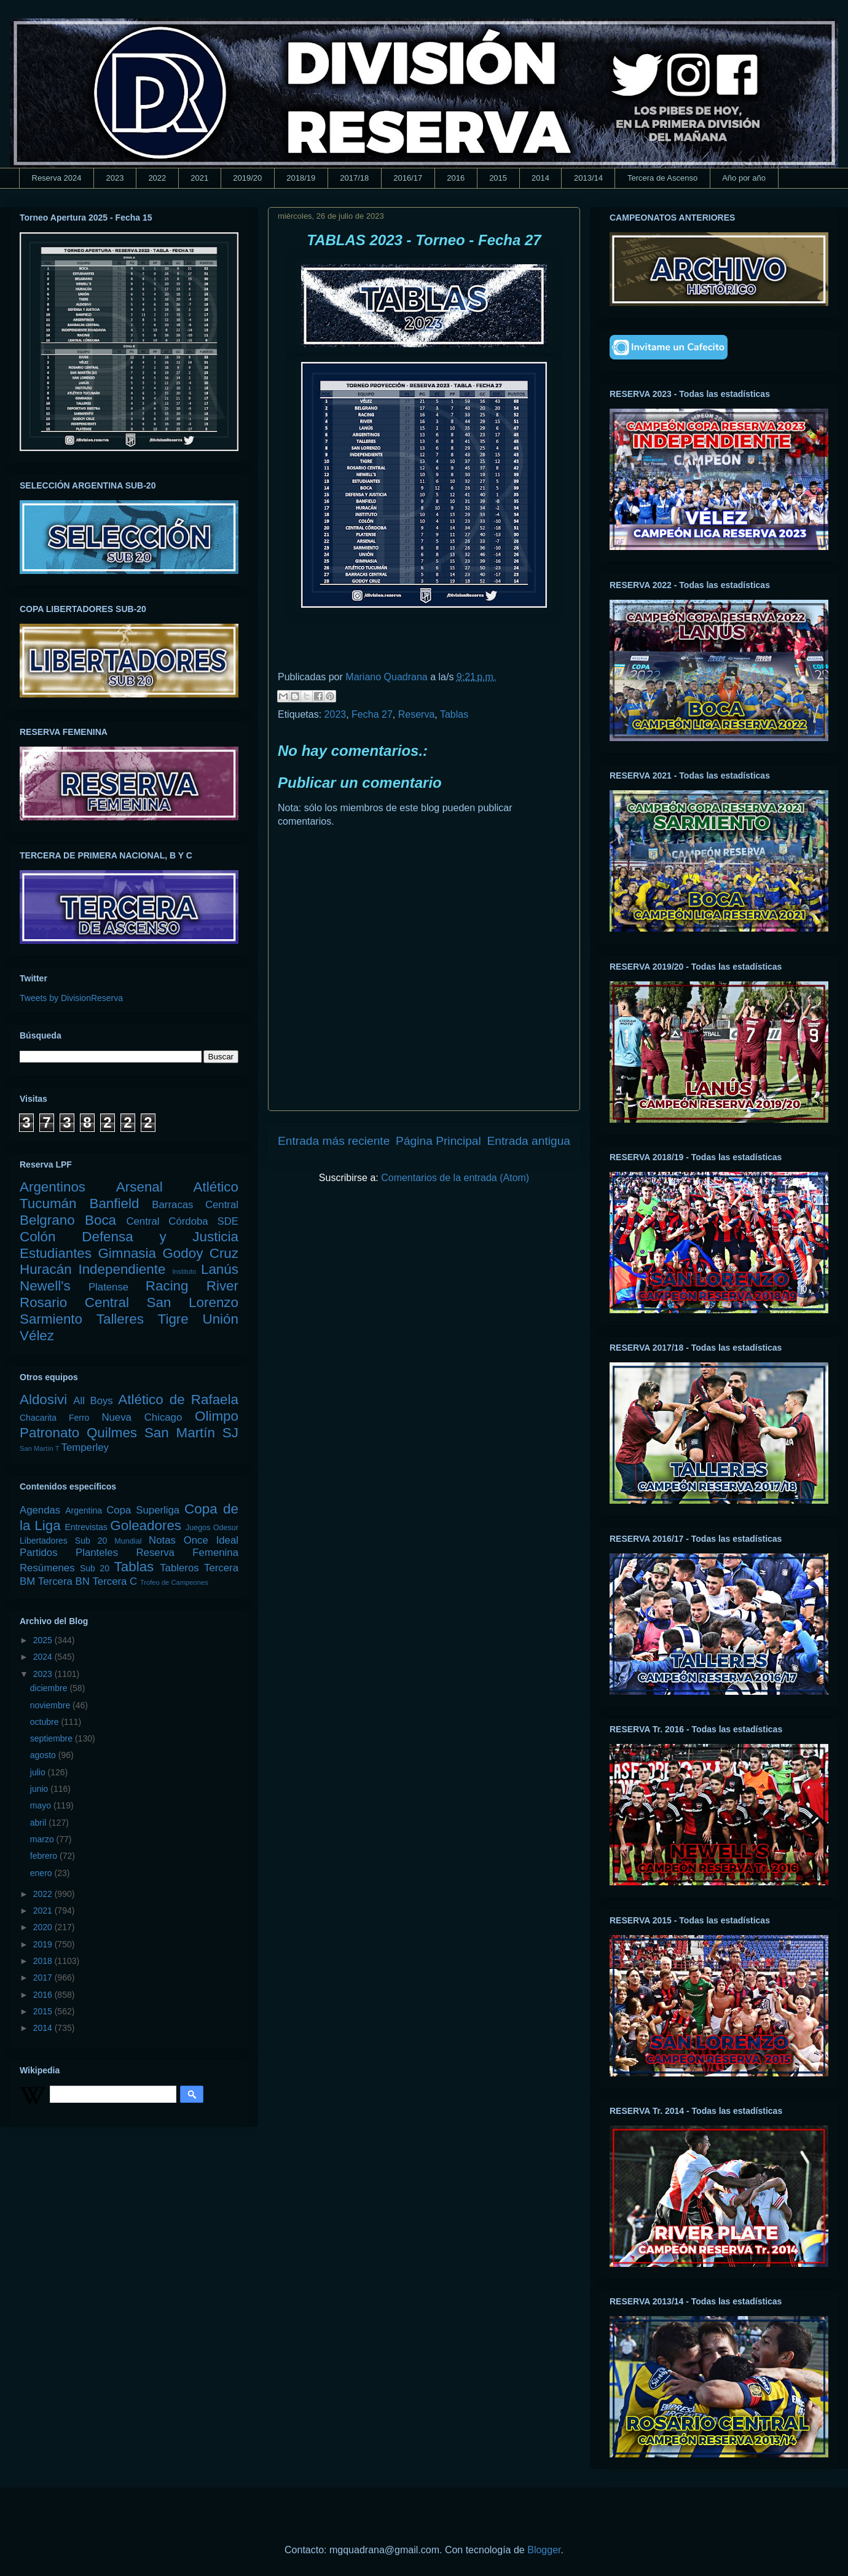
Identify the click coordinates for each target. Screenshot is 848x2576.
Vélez (37, 1335)
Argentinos (52, 1187)
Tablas (454, 714)
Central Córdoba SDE (182, 1221)
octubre (45, 1722)
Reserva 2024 (57, 178)
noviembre (51, 1705)
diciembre (50, 1688)
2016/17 (407, 178)
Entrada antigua (528, 1140)
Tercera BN (64, 1581)
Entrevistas (86, 1527)
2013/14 (588, 178)
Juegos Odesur (212, 1527)
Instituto (184, 1271)
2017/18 (354, 178)
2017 (44, 1977)
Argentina (83, 1510)
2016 (456, 178)
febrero (45, 1856)
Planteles (97, 1552)
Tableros (179, 1568)
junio (40, 1789)
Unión (220, 1319)
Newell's (45, 1286)
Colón (38, 1236)
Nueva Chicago (141, 1417)
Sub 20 (94, 1568)
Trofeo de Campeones (174, 1582)
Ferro (79, 1418)
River (222, 1286)
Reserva (416, 714)
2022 (157, 178)
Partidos (39, 1552)
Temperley (85, 1447)
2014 (540, 178)
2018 (44, 1961)
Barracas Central (195, 1205)
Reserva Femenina (187, 1552)
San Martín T (39, 1448)
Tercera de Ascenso (662, 178)
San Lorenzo (192, 1302)
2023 (115, 178)
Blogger (543, 2550)
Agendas (40, 1510)
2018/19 (300, 178)
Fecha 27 (372, 714)
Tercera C (114, 1581)
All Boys (93, 1401)
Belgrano (47, 1220)
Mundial (127, 1541)
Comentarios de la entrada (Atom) (455, 1177)
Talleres (120, 1319)
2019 (44, 1944)
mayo (41, 1805)
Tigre (173, 1319)
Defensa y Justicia (160, 1236)
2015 (498, 178)
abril (39, 1823)
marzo (43, 1839)
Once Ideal (211, 1540)
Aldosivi (43, 1399)
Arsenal (139, 1187)
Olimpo (216, 1416)
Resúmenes (47, 1568)
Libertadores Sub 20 (63, 1540)
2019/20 (247, 178)
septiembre (52, 1738)
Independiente (121, 1269)
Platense (108, 1287)
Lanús (219, 1269)
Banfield (114, 1203)
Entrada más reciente (334, 1140)
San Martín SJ (191, 1432)
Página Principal (438, 1140)
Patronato (49, 1432)
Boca (100, 1220)
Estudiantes (56, 1253)
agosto (44, 1755)
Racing (167, 1286)
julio (39, 1772)
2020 (44, 1927)
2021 (199, 178)
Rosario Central (74, 1302)
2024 (44, 1657)
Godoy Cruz (200, 1253)
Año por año (744, 178)
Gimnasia (127, 1253)
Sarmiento (51, 1319)
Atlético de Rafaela (178, 1399)
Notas (162, 1540)
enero (42, 1873)
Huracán (46, 1269)
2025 (44, 1640)
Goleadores (145, 1525)
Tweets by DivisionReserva (71, 998)
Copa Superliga (142, 1510)
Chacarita (38, 1418)
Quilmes (112, 1432)
